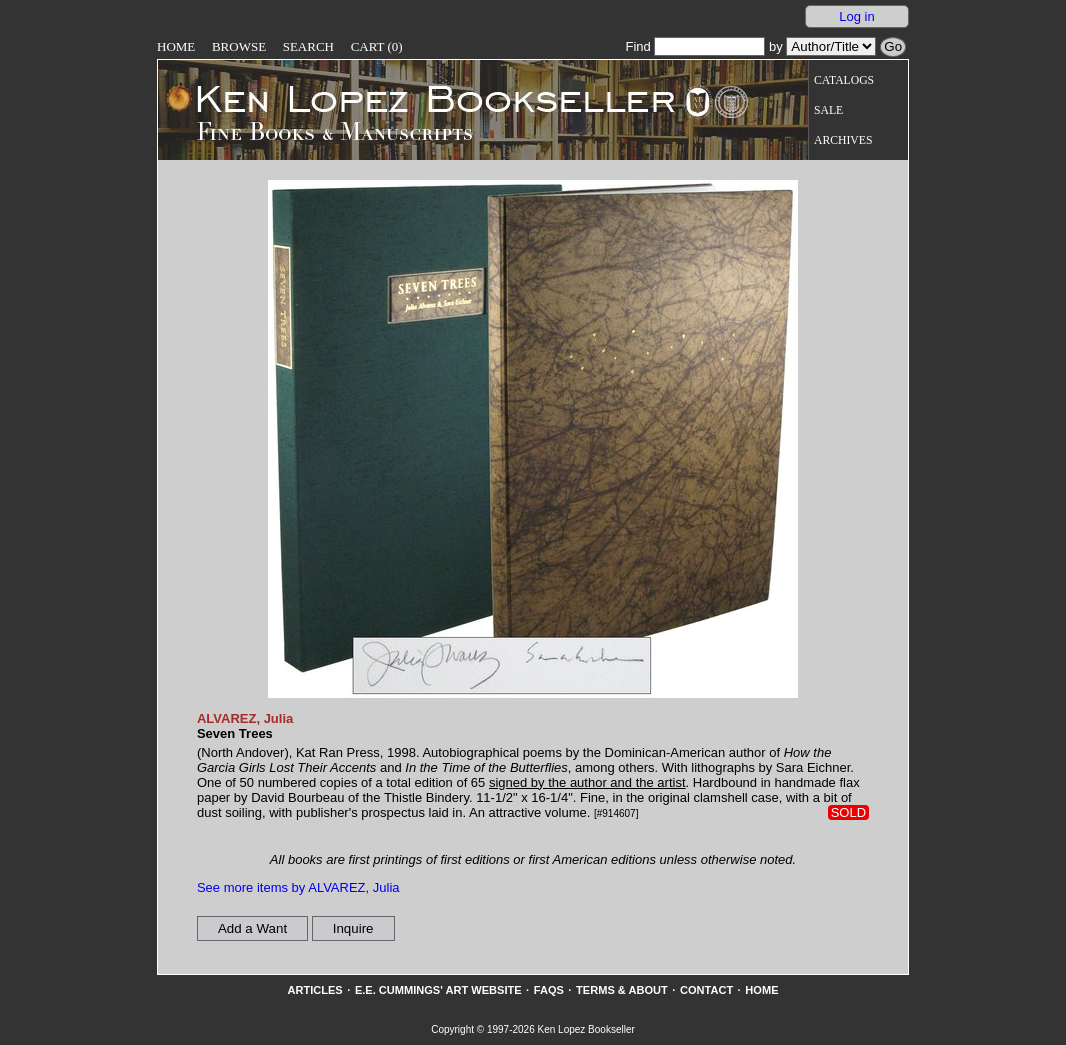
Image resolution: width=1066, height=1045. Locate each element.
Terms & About (622, 990)
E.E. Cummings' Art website (438, 990)
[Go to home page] (421, 98)
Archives (843, 140)
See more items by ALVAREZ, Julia (298, 887)
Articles (314, 990)
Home (176, 46)
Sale (828, 110)
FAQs (549, 990)
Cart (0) (377, 46)
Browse (239, 46)
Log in (856, 16)
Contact (706, 990)
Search (308, 46)
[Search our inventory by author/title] (831, 46)
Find (695, 46)
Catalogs (844, 80)
